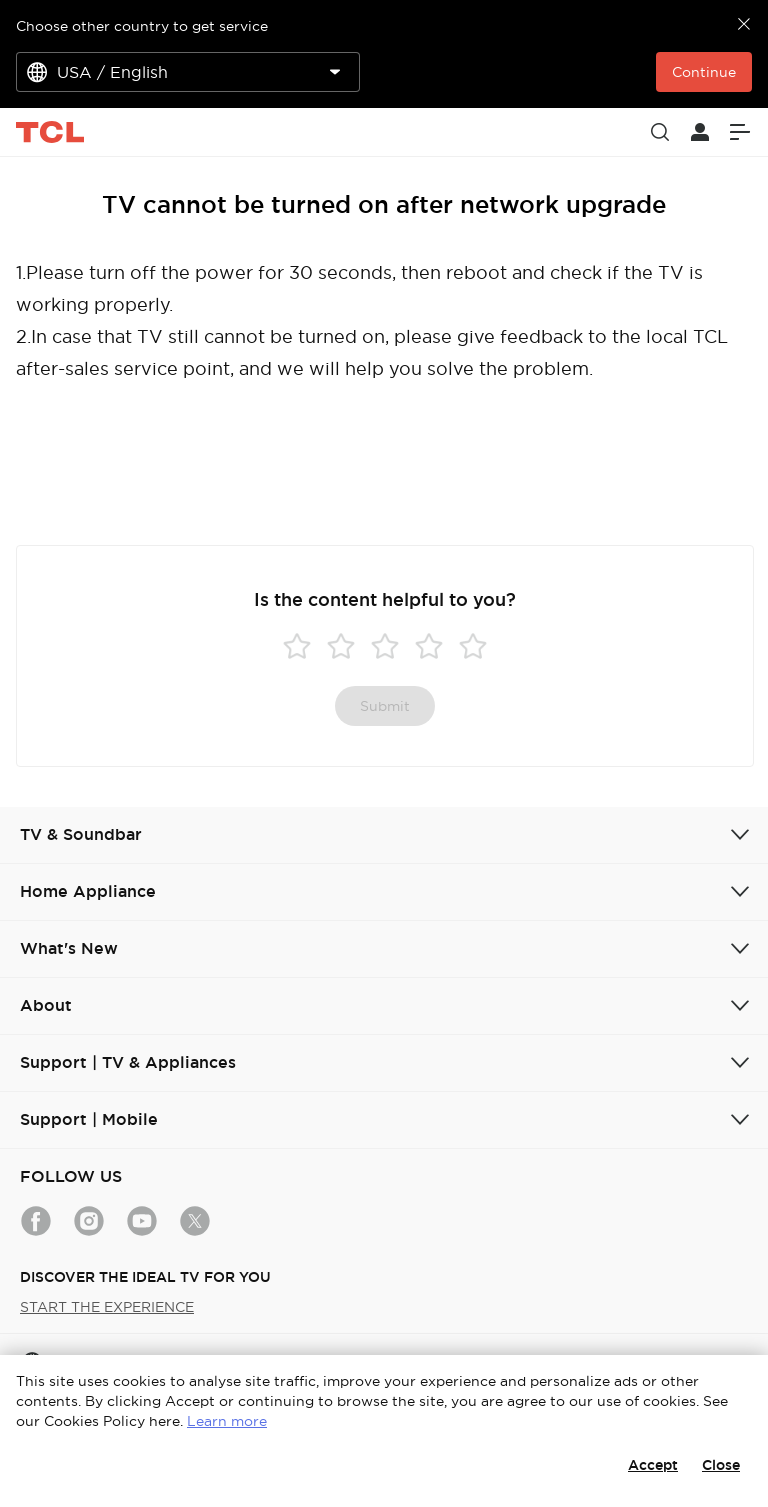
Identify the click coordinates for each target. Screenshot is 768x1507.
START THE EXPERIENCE (107, 1307)
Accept (653, 1465)
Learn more (227, 1421)
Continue (704, 72)
